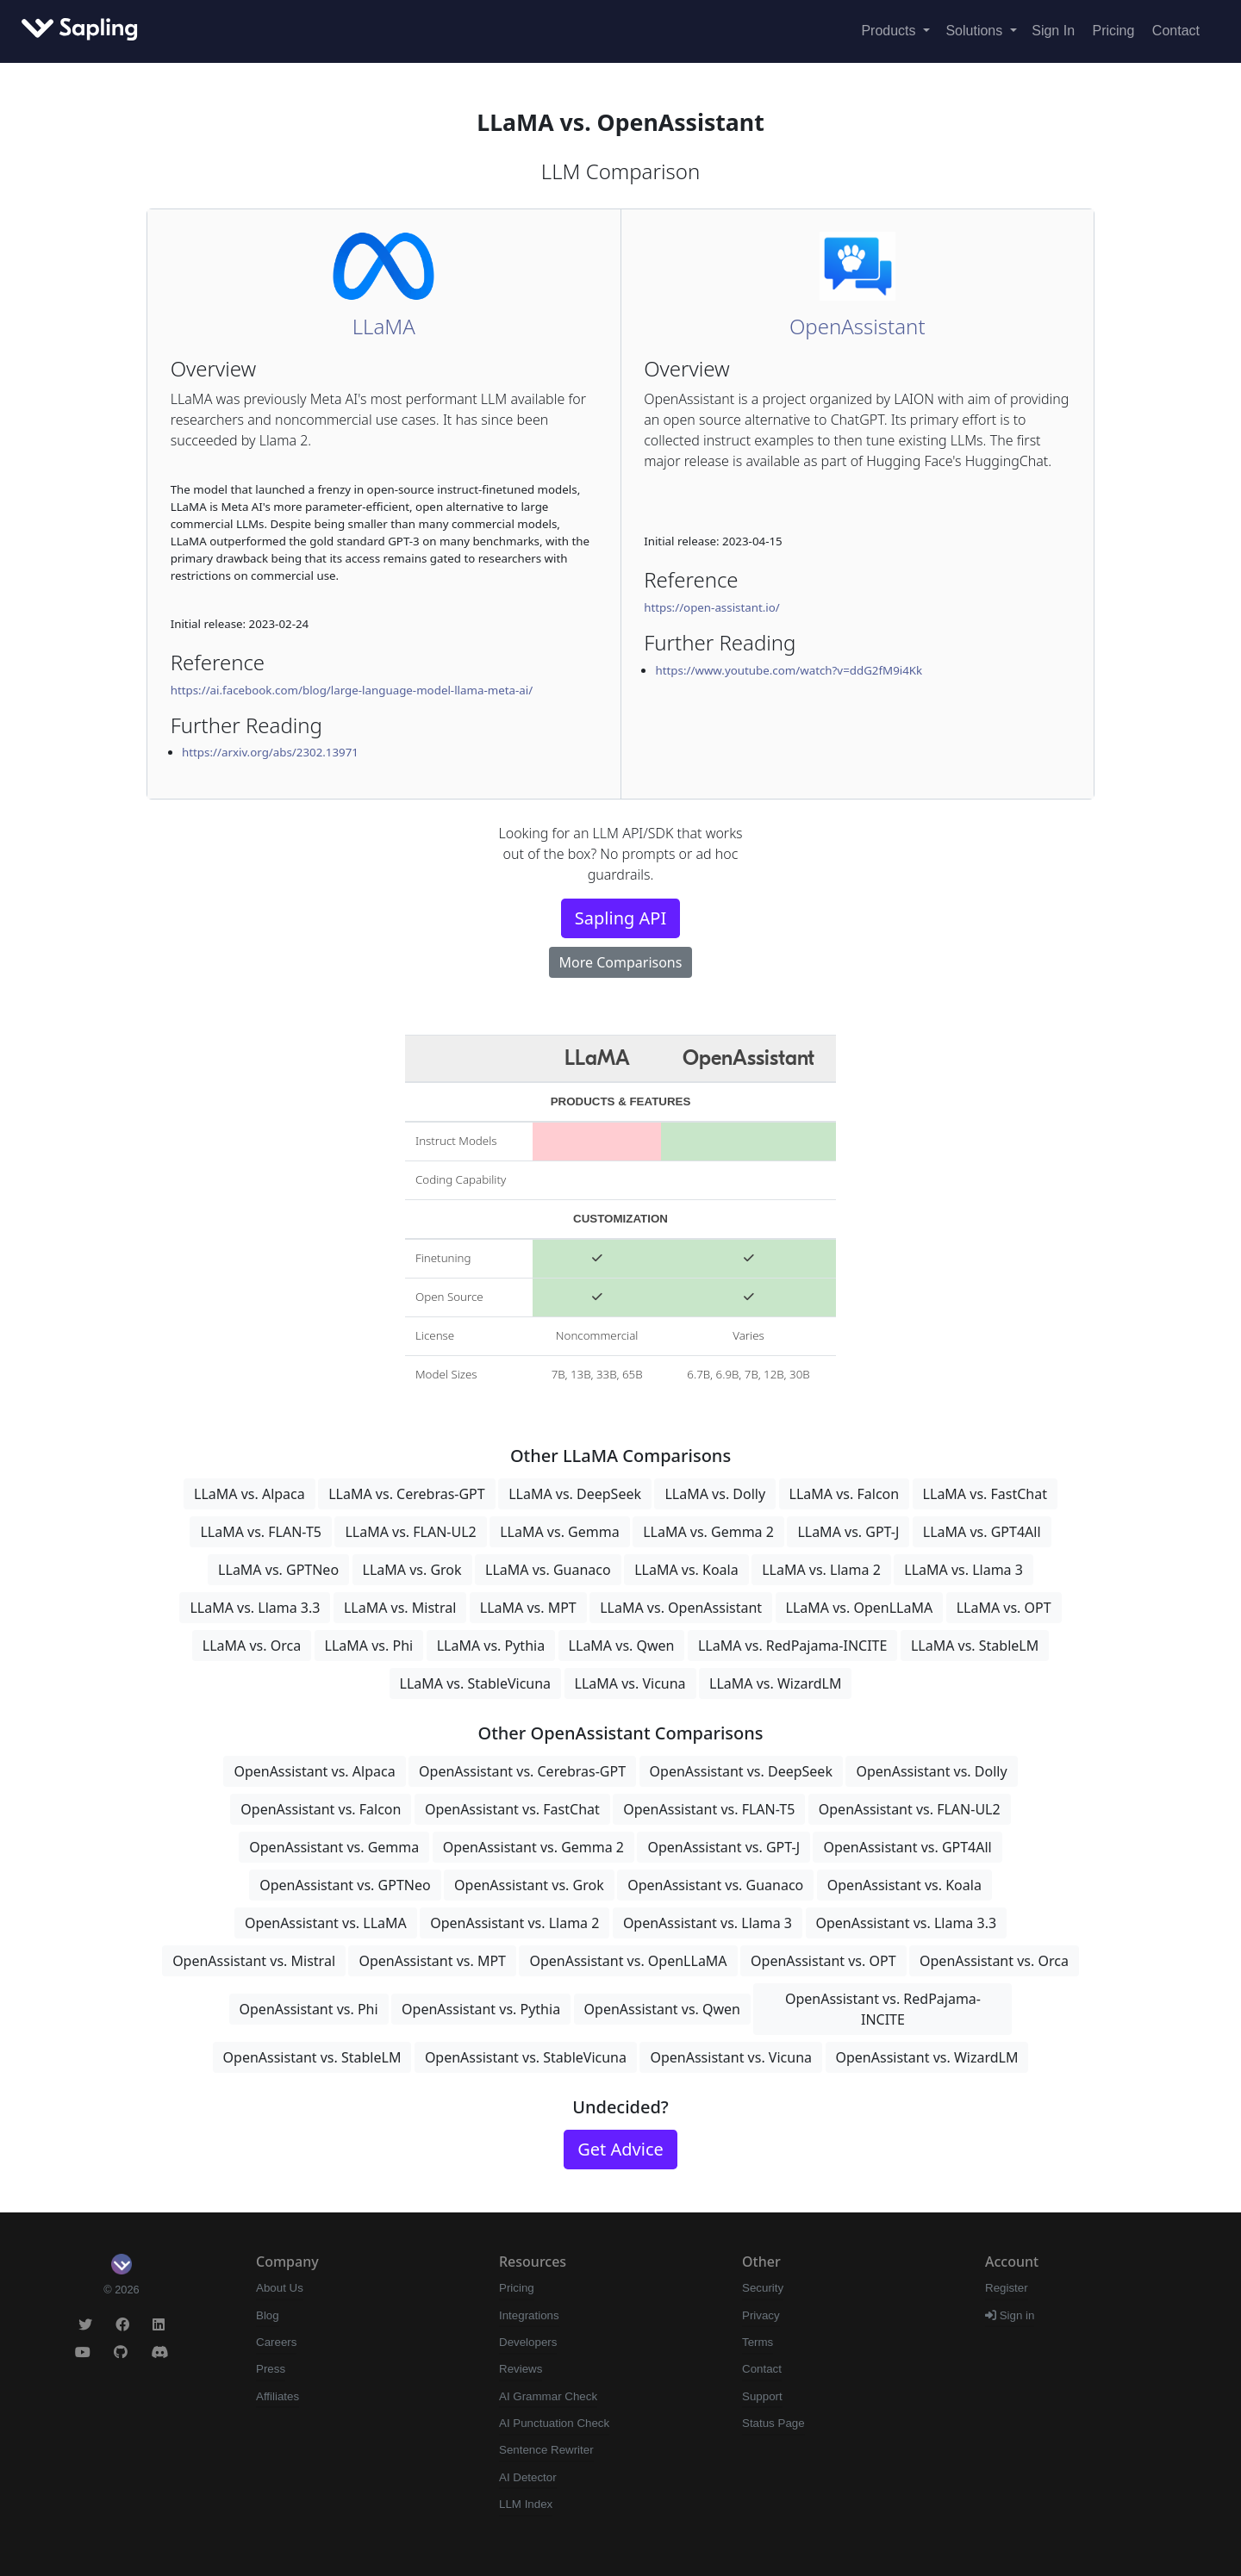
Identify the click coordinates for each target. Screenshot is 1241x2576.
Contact (1176, 30)
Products (890, 30)
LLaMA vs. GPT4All (982, 1531)
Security (762, 2287)
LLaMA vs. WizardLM (775, 1683)
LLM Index (525, 2504)
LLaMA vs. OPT (1004, 1607)
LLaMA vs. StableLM (974, 1645)
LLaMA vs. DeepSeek (574, 1493)
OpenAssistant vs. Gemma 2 (533, 1847)
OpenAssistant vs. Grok (529, 1885)
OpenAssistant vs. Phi (309, 2009)
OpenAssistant (857, 326)
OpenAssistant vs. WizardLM (927, 2057)
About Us (279, 2287)
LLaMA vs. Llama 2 (821, 1569)
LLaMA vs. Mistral (400, 1607)
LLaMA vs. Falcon (844, 1493)
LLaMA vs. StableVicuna (476, 1683)
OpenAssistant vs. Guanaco (715, 1885)
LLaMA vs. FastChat (985, 1493)
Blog (267, 2315)
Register (1006, 2287)
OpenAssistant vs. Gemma (334, 1847)
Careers (276, 2342)
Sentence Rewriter (546, 2449)
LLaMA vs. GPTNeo (278, 1569)
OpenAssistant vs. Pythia (481, 2009)
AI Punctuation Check (554, 2423)
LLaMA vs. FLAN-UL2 (410, 1531)
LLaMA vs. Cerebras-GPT (406, 1493)
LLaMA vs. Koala (686, 1569)
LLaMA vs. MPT (528, 1607)
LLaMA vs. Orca (252, 1645)
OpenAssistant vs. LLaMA (326, 1922)
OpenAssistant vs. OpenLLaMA (628, 1960)
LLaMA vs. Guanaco (548, 1569)
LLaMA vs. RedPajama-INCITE (792, 1645)
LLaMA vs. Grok (412, 1569)
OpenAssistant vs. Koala (904, 1885)
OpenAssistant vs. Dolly (931, 1771)
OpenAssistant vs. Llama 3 (707, 1922)
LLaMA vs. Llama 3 (963, 1569)
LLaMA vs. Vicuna (630, 1683)
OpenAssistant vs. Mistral (253, 1960)
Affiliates (277, 2396)
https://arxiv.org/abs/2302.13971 (270, 752)
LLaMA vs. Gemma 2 (708, 1531)
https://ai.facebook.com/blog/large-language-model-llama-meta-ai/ (352, 690)
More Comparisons (621, 962)
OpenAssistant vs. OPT (823, 1960)
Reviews (520, 2368)
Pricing (1114, 30)
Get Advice (620, 2149)
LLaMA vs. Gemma (559, 1531)
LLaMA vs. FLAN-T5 (260, 1531)
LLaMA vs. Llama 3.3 (255, 1607)
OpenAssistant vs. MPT (432, 1960)
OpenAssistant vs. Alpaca (314, 1771)
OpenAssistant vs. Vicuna (731, 2057)
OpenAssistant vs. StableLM (312, 2057)
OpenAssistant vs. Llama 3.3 (906, 1922)
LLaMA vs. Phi (369, 1645)
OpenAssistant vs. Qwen (662, 2009)
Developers (528, 2342)
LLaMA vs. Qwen (622, 1645)
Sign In (1053, 30)
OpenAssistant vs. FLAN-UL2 (910, 1809)
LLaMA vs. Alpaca (249, 1493)
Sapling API (620, 918)
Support (762, 2396)
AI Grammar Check (548, 2396)
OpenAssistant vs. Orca (994, 1960)
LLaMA (383, 326)
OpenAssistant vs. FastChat (512, 1809)
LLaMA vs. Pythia (491, 1645)
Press (270, 2368)
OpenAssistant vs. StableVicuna (526, 2057)
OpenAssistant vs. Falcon (320, 1809)
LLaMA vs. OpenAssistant (681, 1607)
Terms (757, 2342)
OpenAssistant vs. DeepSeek (741, 1771)
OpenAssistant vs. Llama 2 (514, 1922)
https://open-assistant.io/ (712, 607)
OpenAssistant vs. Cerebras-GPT (522, 1771)
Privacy (761, 2315)
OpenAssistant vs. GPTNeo (345, 1885)
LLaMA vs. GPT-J (848, 1531)
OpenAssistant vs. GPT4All (907, 1847)
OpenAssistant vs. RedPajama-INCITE (883, 2009)
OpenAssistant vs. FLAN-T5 (709, 1809)
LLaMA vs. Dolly (714, 1493)
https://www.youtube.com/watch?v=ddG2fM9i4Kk (788, 670)
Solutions (975, 30)
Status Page (773, 2423)
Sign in (1009, 2315)
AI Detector (528, 2477)
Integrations (529, 2315)
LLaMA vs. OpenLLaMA (859, 1607)
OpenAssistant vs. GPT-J (723, 1847)
